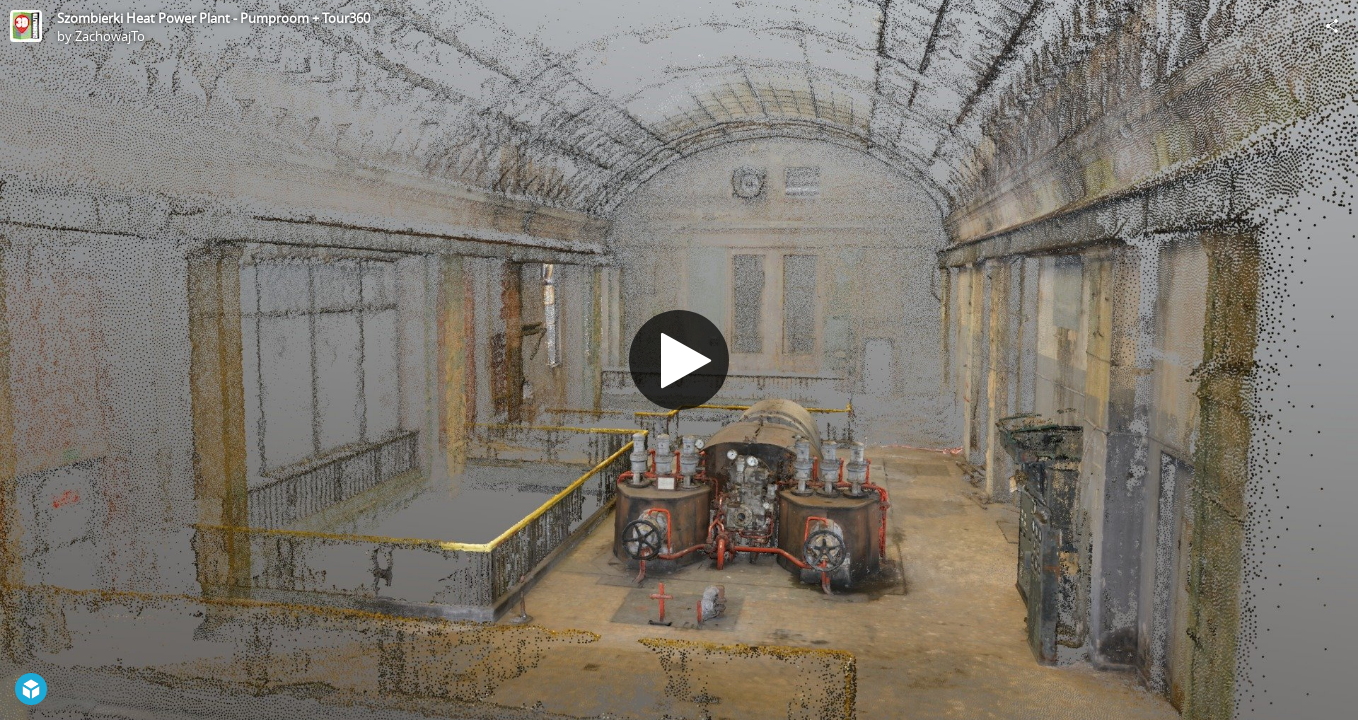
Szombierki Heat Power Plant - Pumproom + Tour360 (213, 18)
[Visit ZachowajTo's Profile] (26, 26)
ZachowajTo (110, 36)
